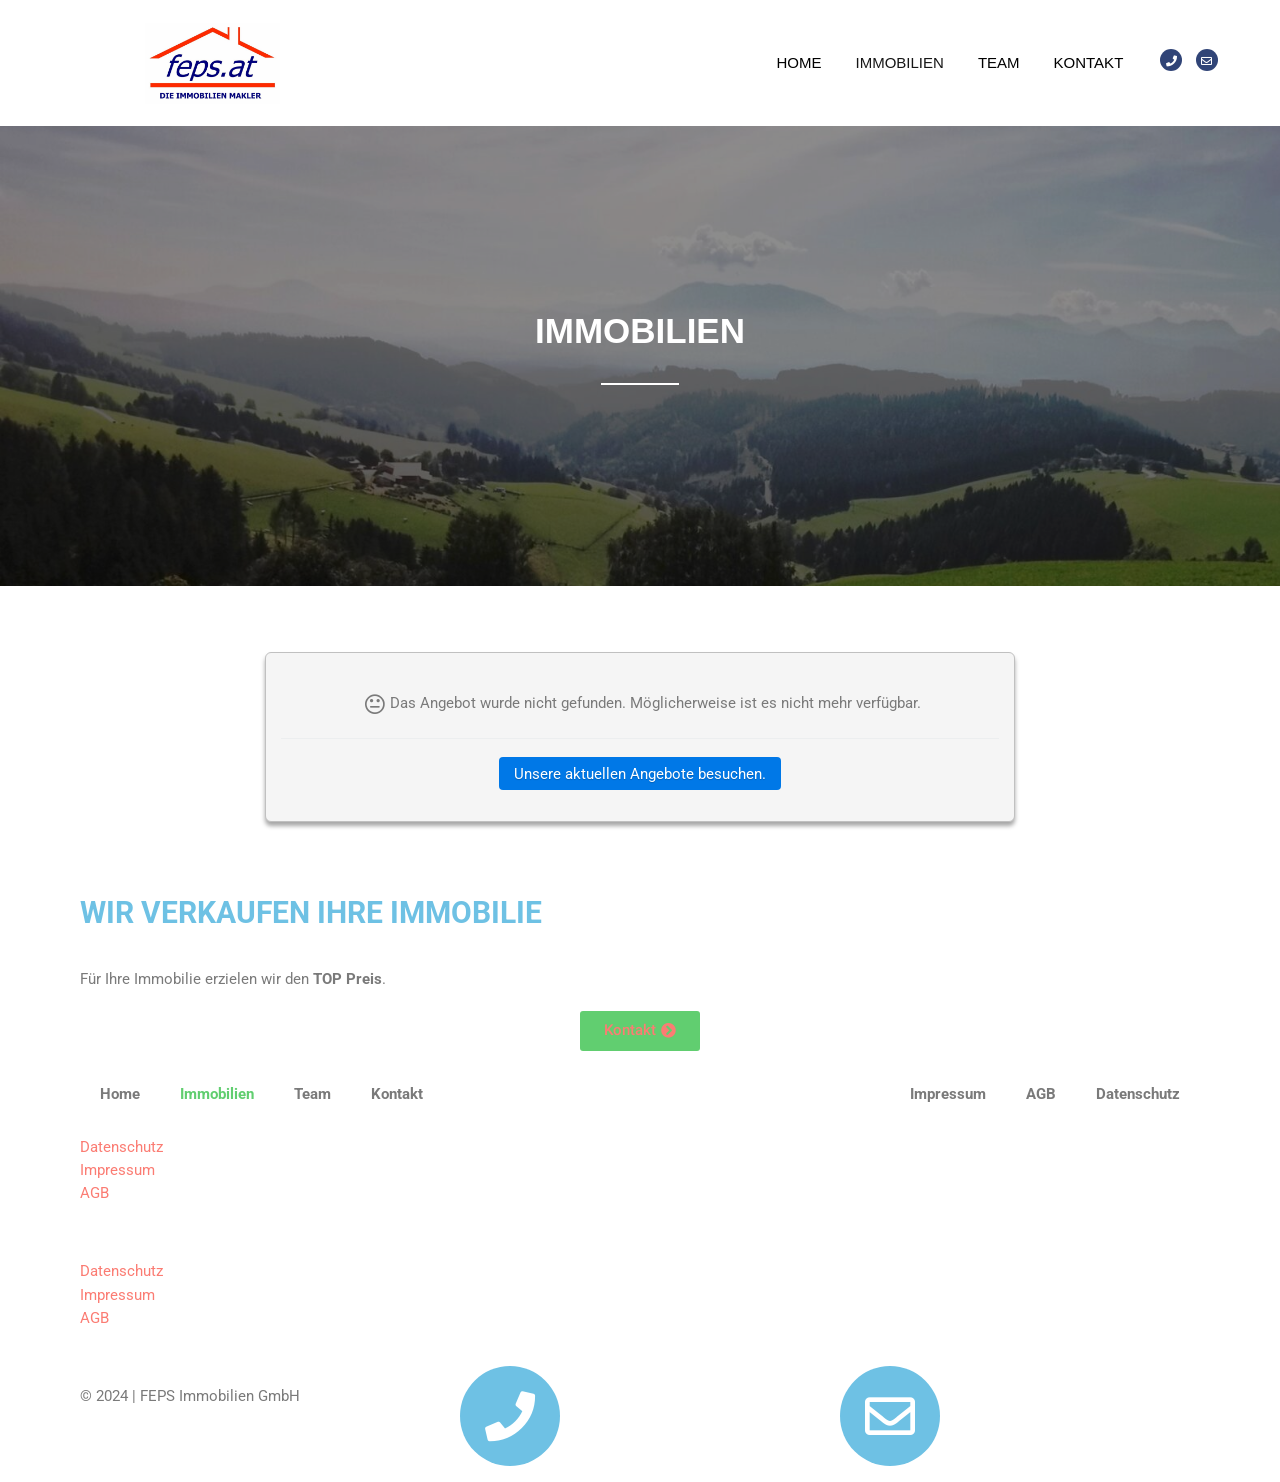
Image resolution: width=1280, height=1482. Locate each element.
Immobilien (900, 62)
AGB (94, 1193)
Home (799, 62)
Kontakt (1089, 62)
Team (999, 62)
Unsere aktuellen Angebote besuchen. (640, 774)
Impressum (117, 1170)
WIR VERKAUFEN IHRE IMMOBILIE (311, 912)
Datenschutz (121, 1147)
